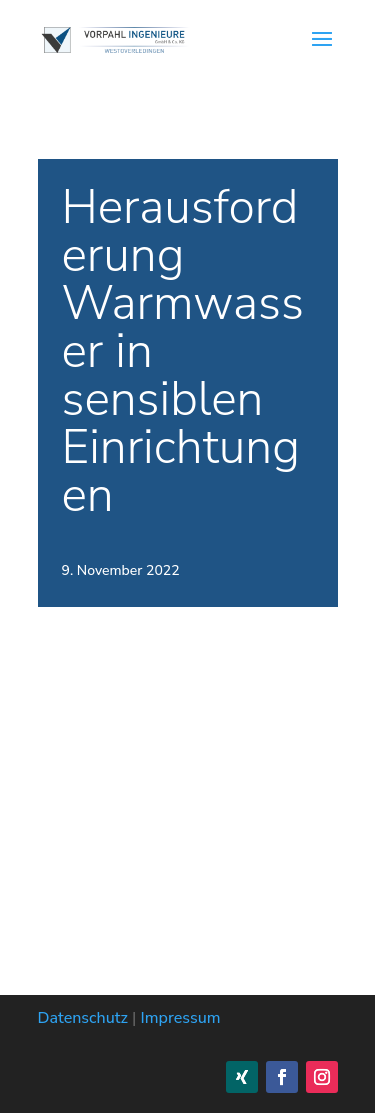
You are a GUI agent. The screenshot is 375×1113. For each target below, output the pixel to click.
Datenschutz (83, 1018)
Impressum (181, 1018)
